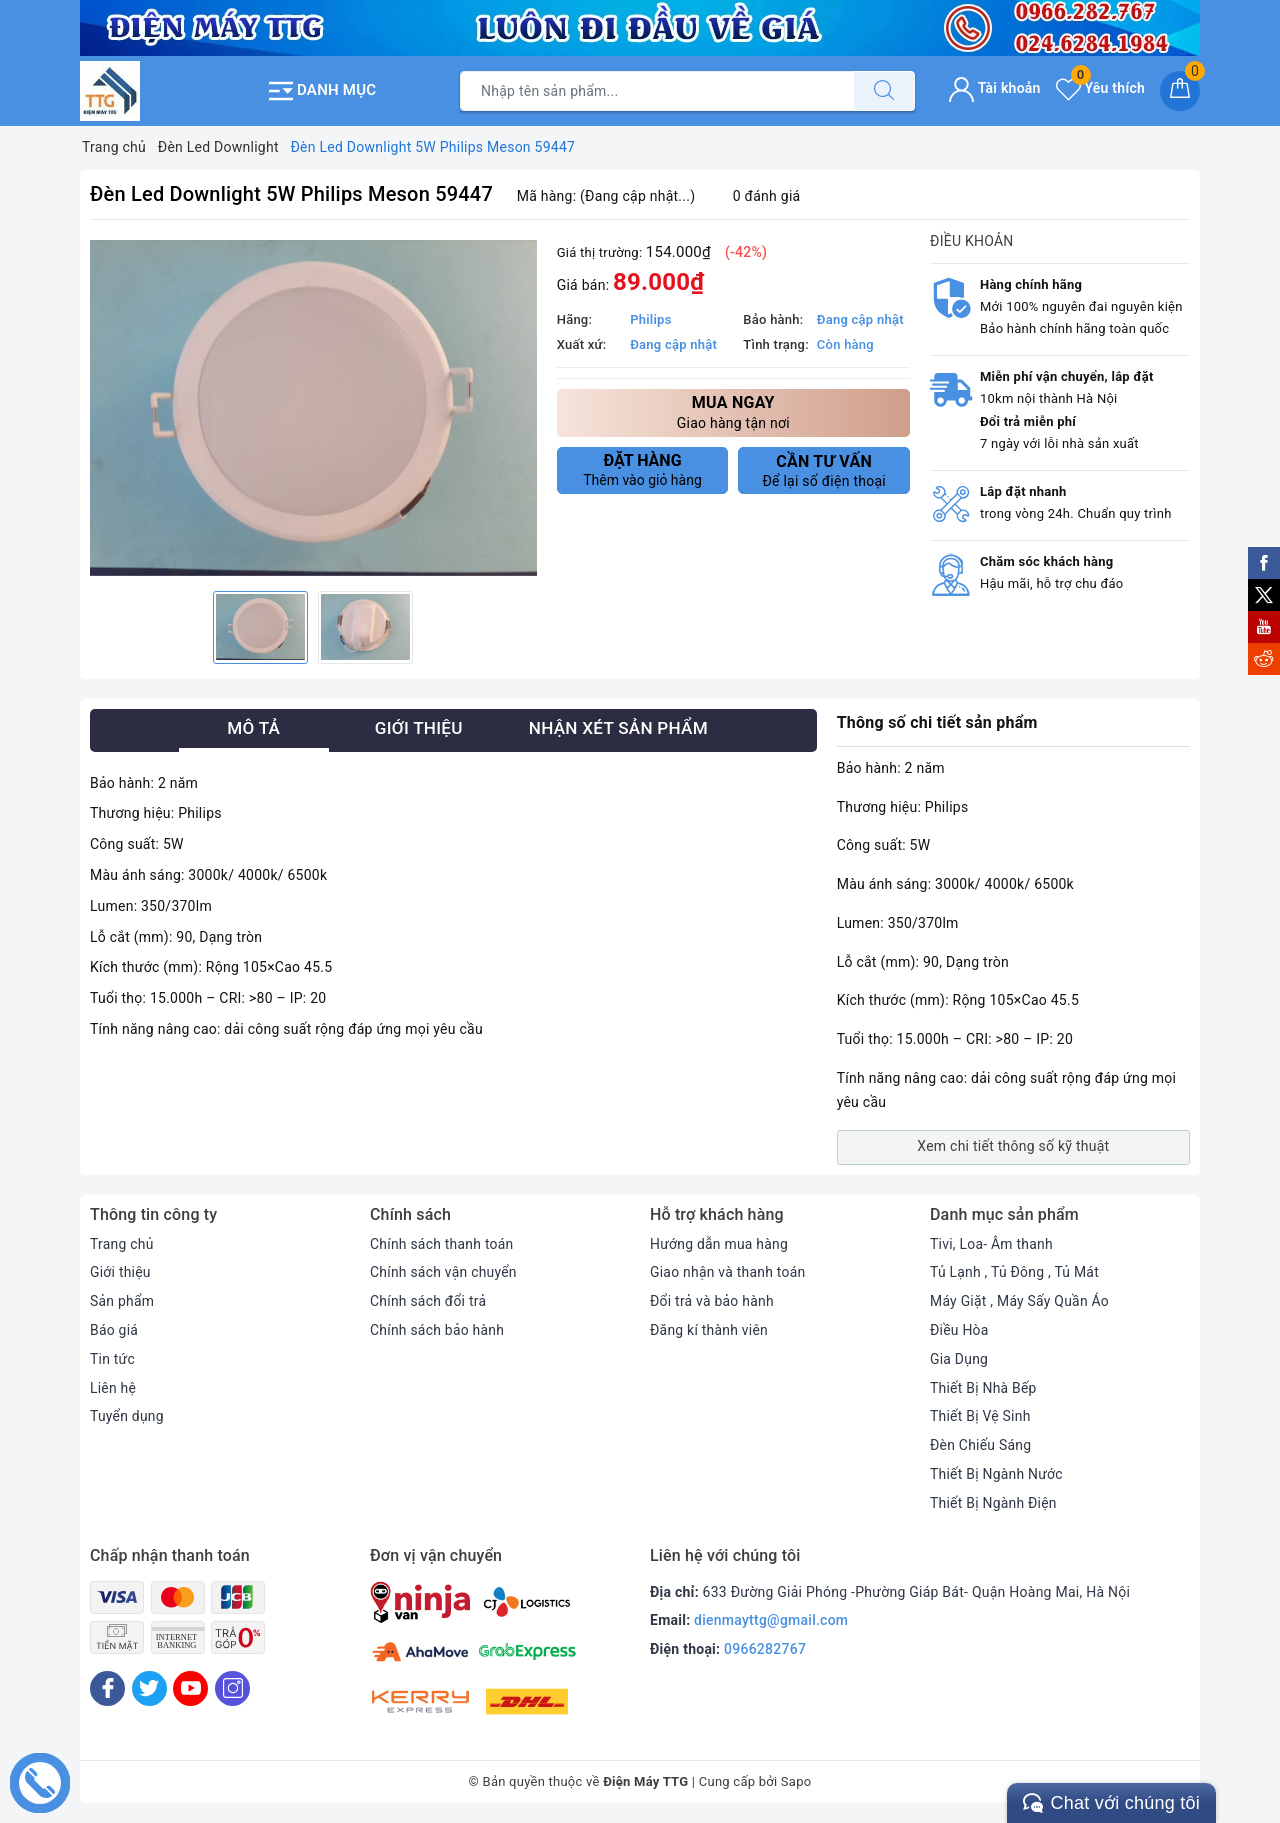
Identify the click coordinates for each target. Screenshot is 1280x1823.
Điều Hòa (959, 1330)
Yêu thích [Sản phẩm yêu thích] (1100, 88)
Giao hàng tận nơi (733, 410)
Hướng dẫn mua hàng (719, 1243)
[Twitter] (149, 1687)
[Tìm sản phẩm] (657, 91)
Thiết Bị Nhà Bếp (983, 1387)
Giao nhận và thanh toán (728, 1272)
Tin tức (112, 1358)
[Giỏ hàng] (1180, 91)
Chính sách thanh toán (442, 1243)
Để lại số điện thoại (824, 470)
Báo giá (114, 1330)
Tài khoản (994, 88)
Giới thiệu (120, 1272)
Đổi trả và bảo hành (712, 1301)
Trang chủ (122, 1243)
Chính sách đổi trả (428, 1301)
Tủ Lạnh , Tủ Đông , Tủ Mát (1015, 1272)
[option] (313, 407)
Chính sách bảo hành (437, 1330)
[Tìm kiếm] (884, 91)
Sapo (796, 1780)
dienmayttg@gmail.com (771, 1620)
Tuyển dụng (127, 1416)
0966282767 (765, 1649)
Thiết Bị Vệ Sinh (980, 1416)
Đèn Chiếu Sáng (981, 1445)
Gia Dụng (959, 1358)
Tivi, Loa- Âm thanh (992, 1243)
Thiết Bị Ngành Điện (994, 1502)
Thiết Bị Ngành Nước (997, 1474)
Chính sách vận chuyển (444, 1272)
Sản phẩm (122, 1301)
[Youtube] (190, 1687)
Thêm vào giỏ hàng (643, 469)
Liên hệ (113, 1387)
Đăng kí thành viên (709, 1330)
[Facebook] (107, 1687)
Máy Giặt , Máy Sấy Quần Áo (1020, 1301)
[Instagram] (232, 1687)
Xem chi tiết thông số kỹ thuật (1013, 1146)
